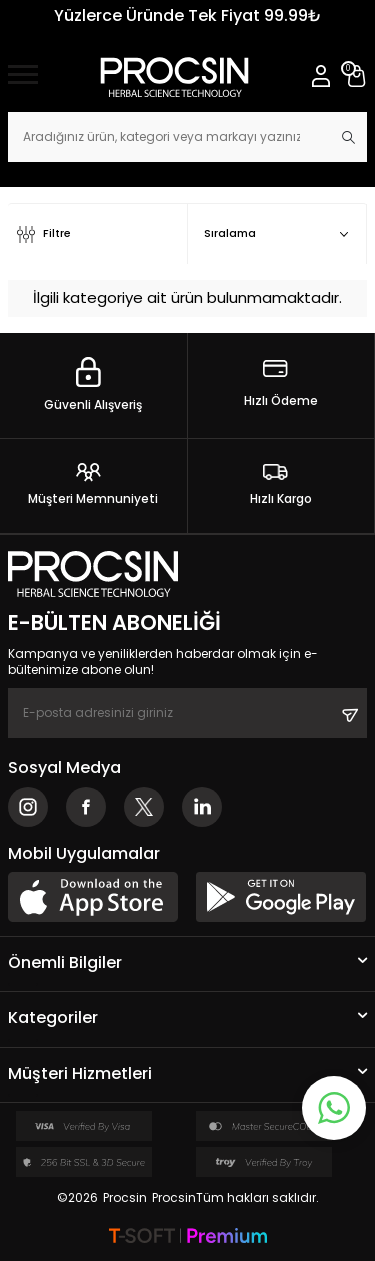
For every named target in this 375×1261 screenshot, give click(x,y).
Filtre (44, 234)
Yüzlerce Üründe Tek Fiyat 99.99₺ (188, 15)
